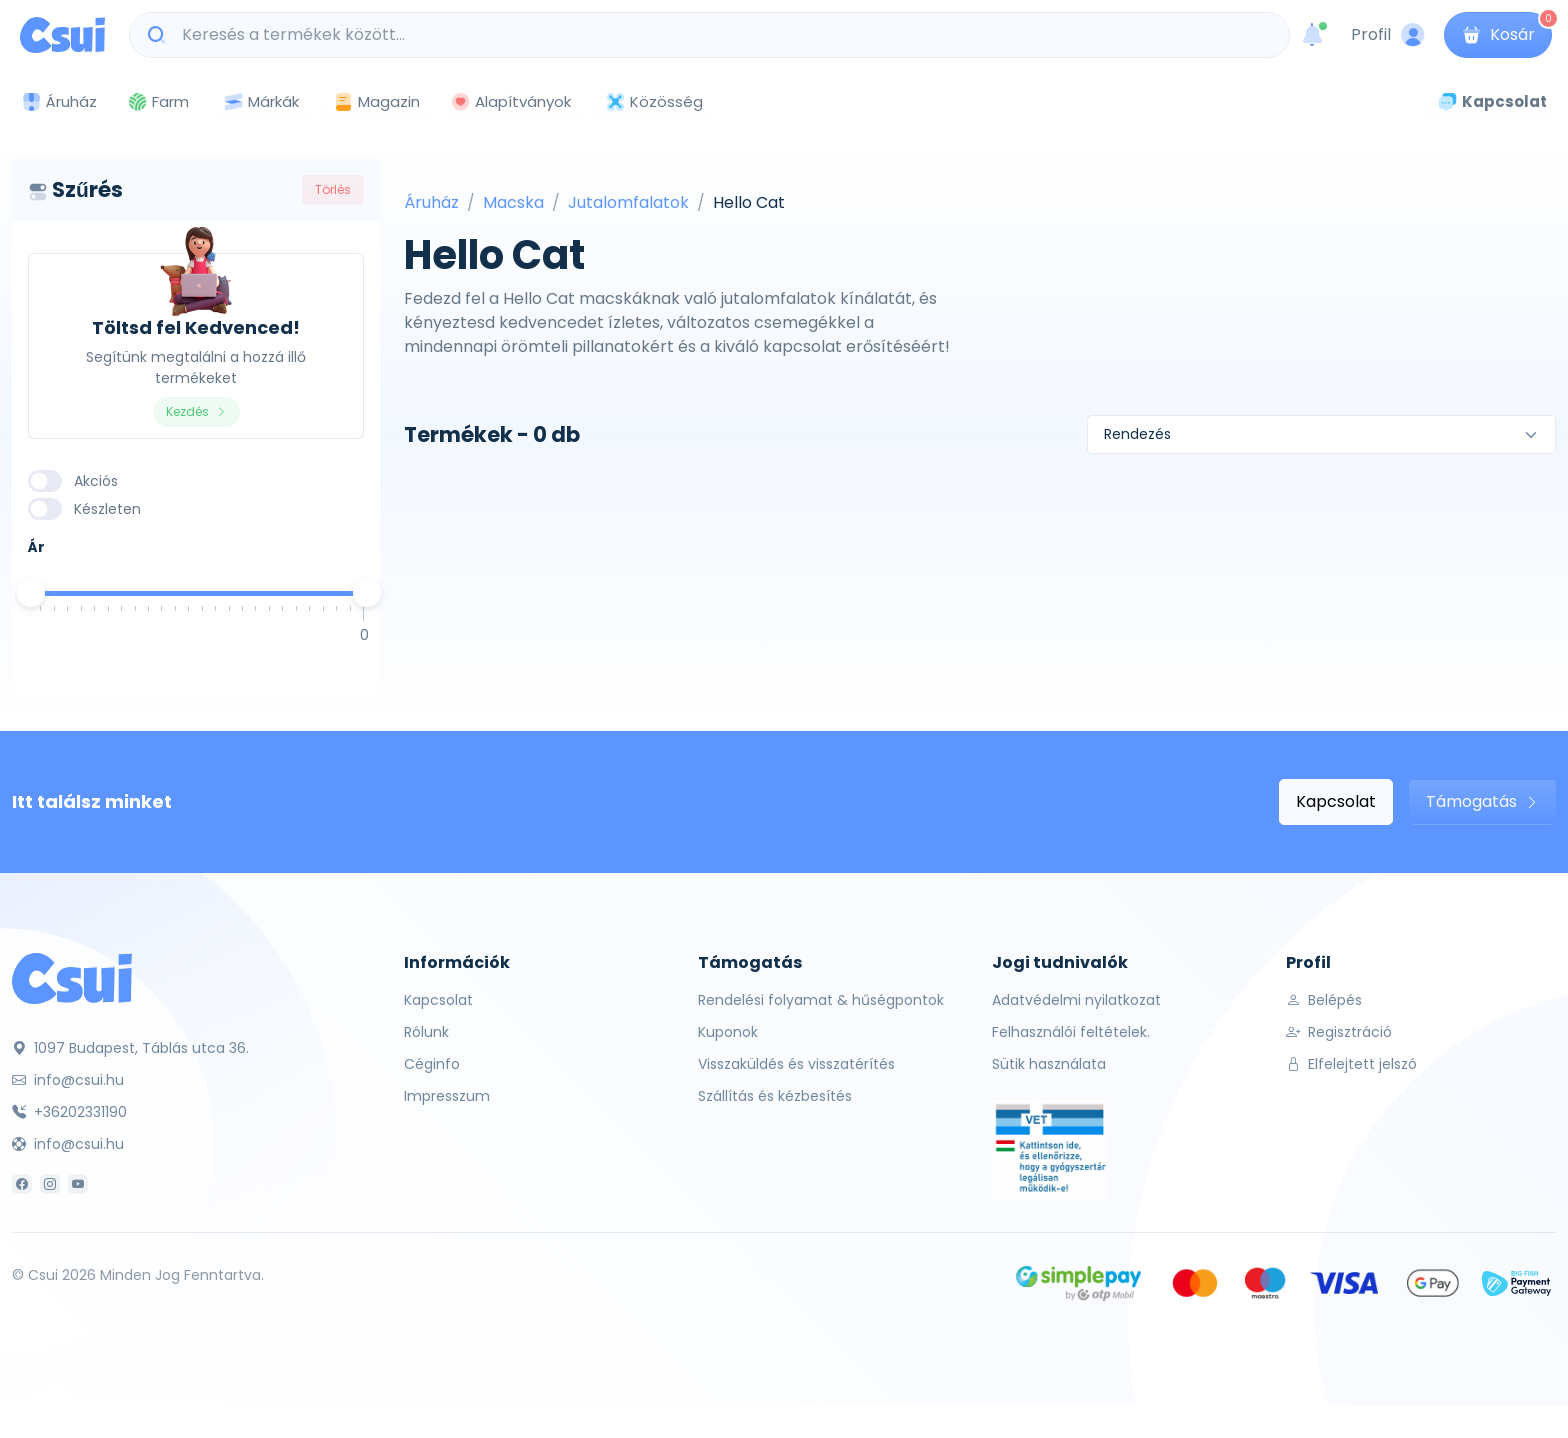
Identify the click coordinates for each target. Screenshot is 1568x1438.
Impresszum (447, 1096)
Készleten (107, 509)
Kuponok (728, 1032)
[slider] (31, 593)
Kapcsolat (1336, 801)
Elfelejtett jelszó (1351, 1064)
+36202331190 (69, 1112)
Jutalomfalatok (628, 202)
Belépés (1324, 1000)
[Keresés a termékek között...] (720, 35)
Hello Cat (749, 202)
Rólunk (426, 1032)
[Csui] (72, 977)
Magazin (376, 101)
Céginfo (432, 1064)
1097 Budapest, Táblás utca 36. (130, 1048)
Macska (513, 202)
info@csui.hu (68, 1080)
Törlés (333, 189)
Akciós (96, 481)
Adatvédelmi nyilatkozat (1076, 1000)
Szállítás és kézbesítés (775, 1096)
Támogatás (1482, 801)
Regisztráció (1339, 1032)
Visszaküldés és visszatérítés (796, 1064)
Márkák (261, 102)
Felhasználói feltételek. (1071, 1032)
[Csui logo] (62, 35)
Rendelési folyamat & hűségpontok (821, 1000)
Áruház (431, 202)
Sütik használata (1049, 1064)
